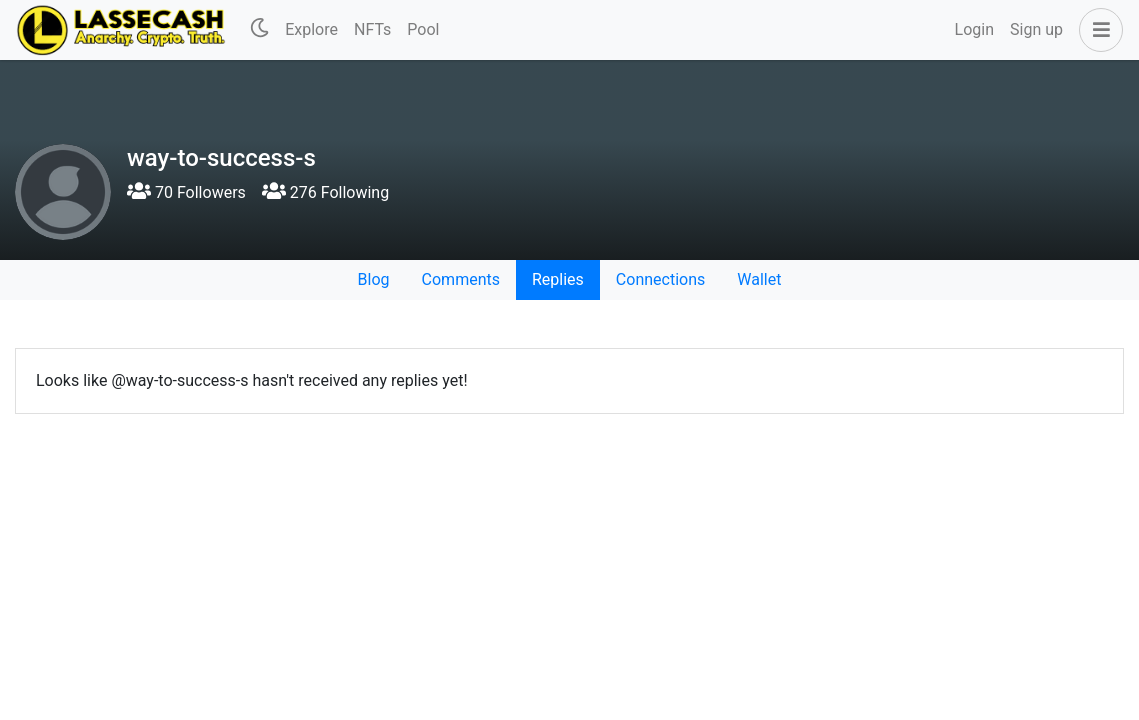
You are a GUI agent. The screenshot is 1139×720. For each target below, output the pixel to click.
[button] (1097, 30)
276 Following (325, 192)
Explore (311, 29)
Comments (461, 279)
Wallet (759, 279)
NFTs (372, 29)
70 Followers (186, 192)
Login (974, 29)
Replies (558, 279)
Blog (374, 279)
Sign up (1036, 29)
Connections (660, 279)
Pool (423, 29)
